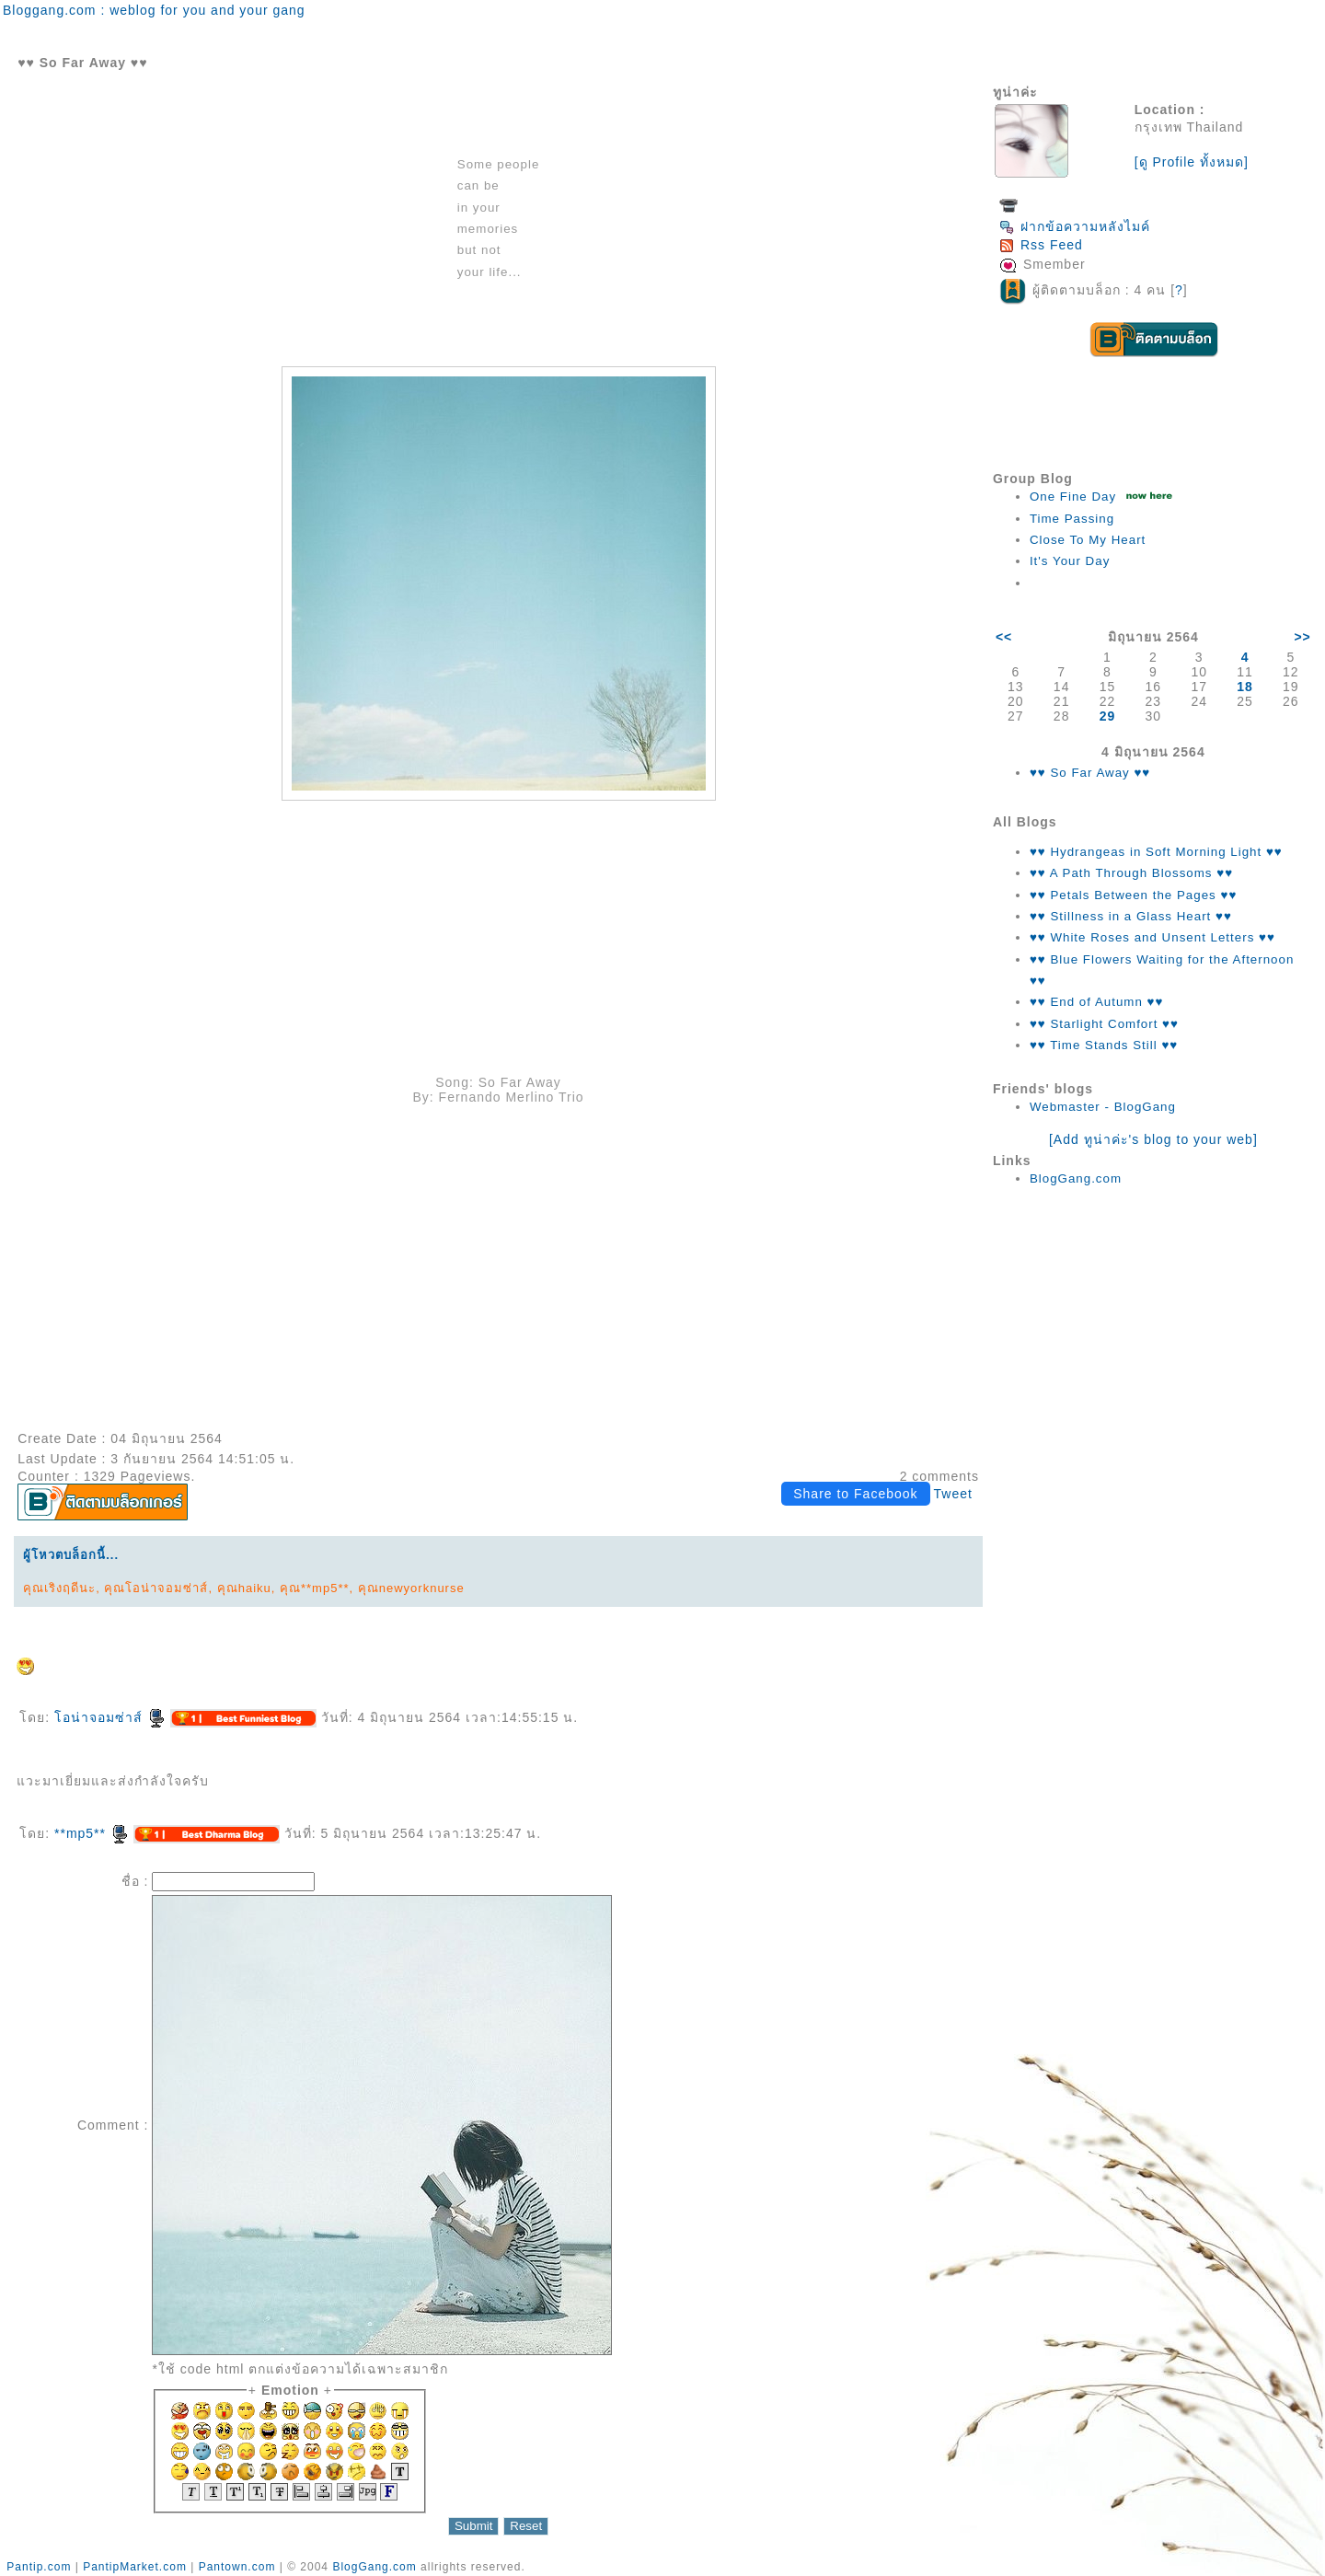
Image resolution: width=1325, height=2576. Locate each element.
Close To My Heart (1088, 540)
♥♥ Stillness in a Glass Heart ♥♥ (1131, 916)
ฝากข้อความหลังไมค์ (1074, 226)
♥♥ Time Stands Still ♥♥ (1104, 1045)
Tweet (953, 1493)
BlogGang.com (1076, 1178)
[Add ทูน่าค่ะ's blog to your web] (1153, 1139)
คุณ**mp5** (315, 1588)
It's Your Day (1070, 561)
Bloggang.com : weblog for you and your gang (154, 10)
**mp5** (91, 1833)
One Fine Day (1073, 496)
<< (1004, 637)
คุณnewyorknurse (411, 1588)
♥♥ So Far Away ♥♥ (1090, 773)
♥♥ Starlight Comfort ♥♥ (1104, 1024)
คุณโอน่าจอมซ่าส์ (156, 1588)
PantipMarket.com (135, 2566)
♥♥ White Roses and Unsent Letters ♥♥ (1152, 937)
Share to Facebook (855, 1493)
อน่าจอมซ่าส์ (110, 1717)
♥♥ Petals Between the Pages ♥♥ (1133, 895)
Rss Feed (1041, 244)
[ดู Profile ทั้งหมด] (1192, 162)
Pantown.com (237, 2566)
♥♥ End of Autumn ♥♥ (1097, 1002)
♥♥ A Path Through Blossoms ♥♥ (1131, 873)
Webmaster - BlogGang (1103, 1107)
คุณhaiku (244, 1588)
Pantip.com (38, 2566)
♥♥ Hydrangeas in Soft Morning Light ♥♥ (1156, 852)
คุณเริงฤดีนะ (59, 1588)
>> (1302, 637)
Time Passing (1072, 519)
